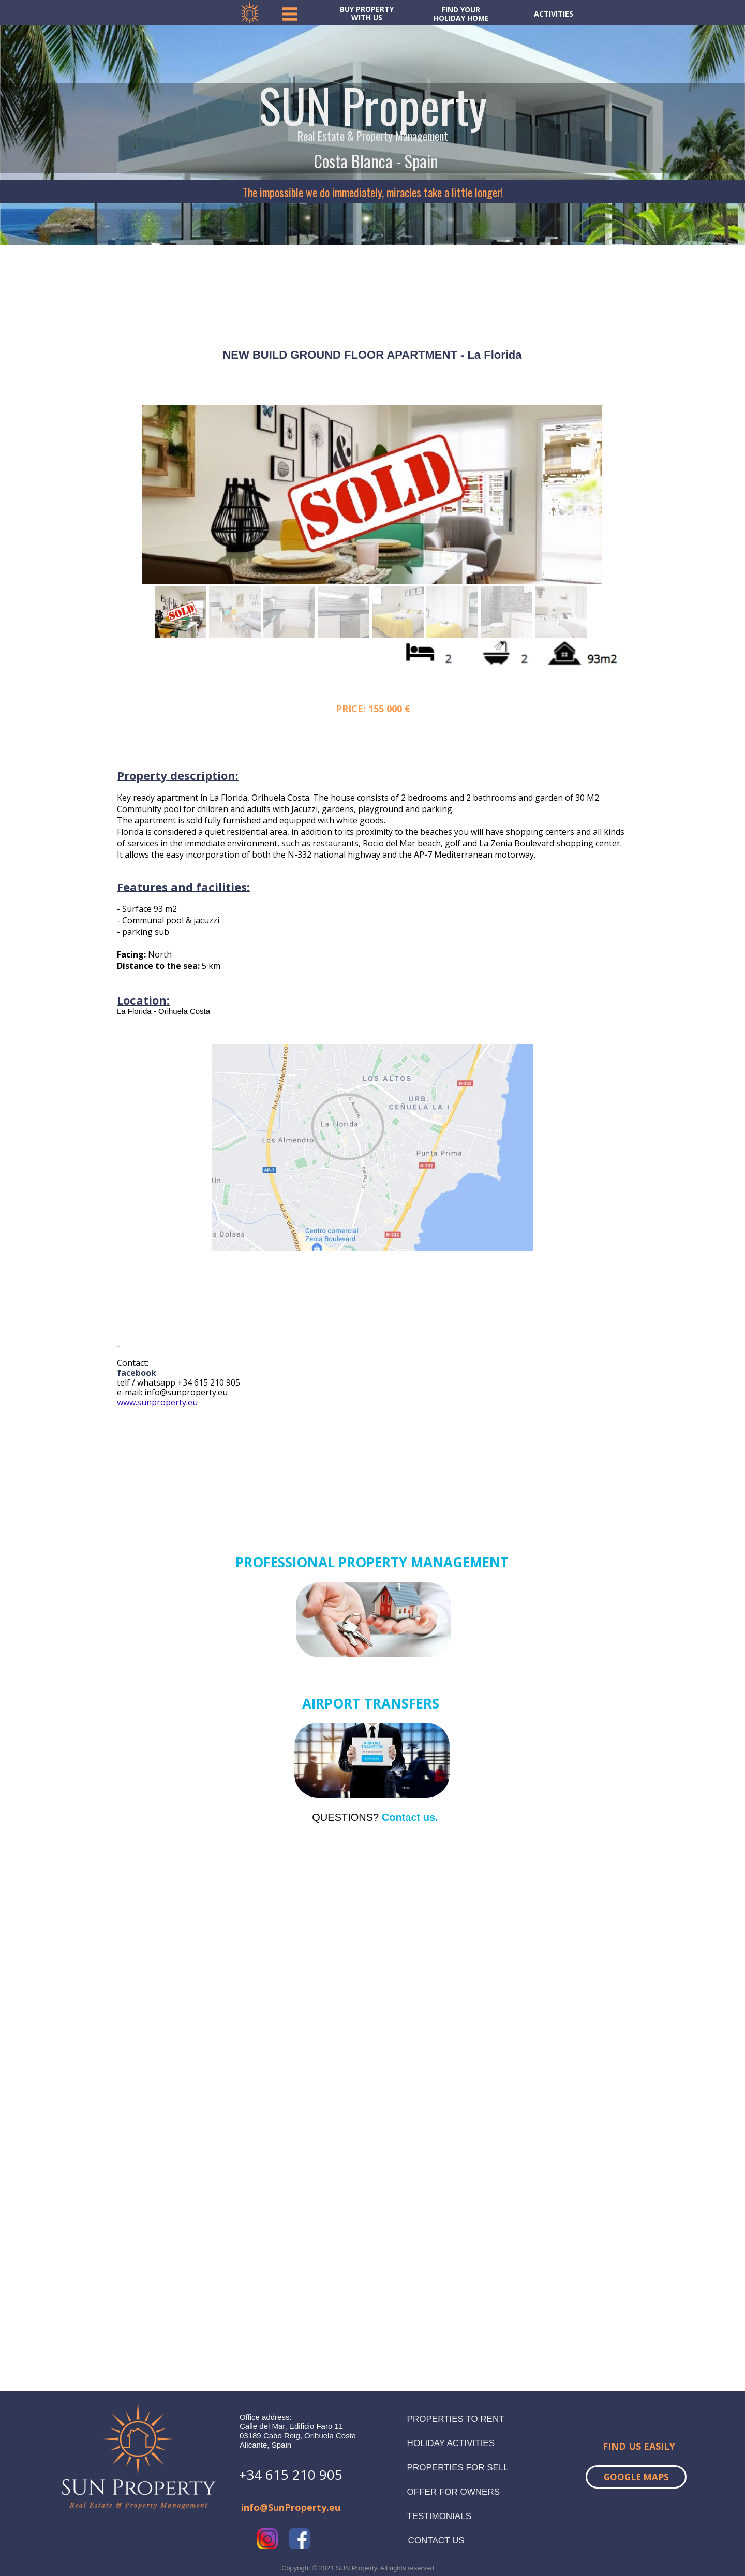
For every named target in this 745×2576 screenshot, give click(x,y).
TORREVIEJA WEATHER (372, 283)
